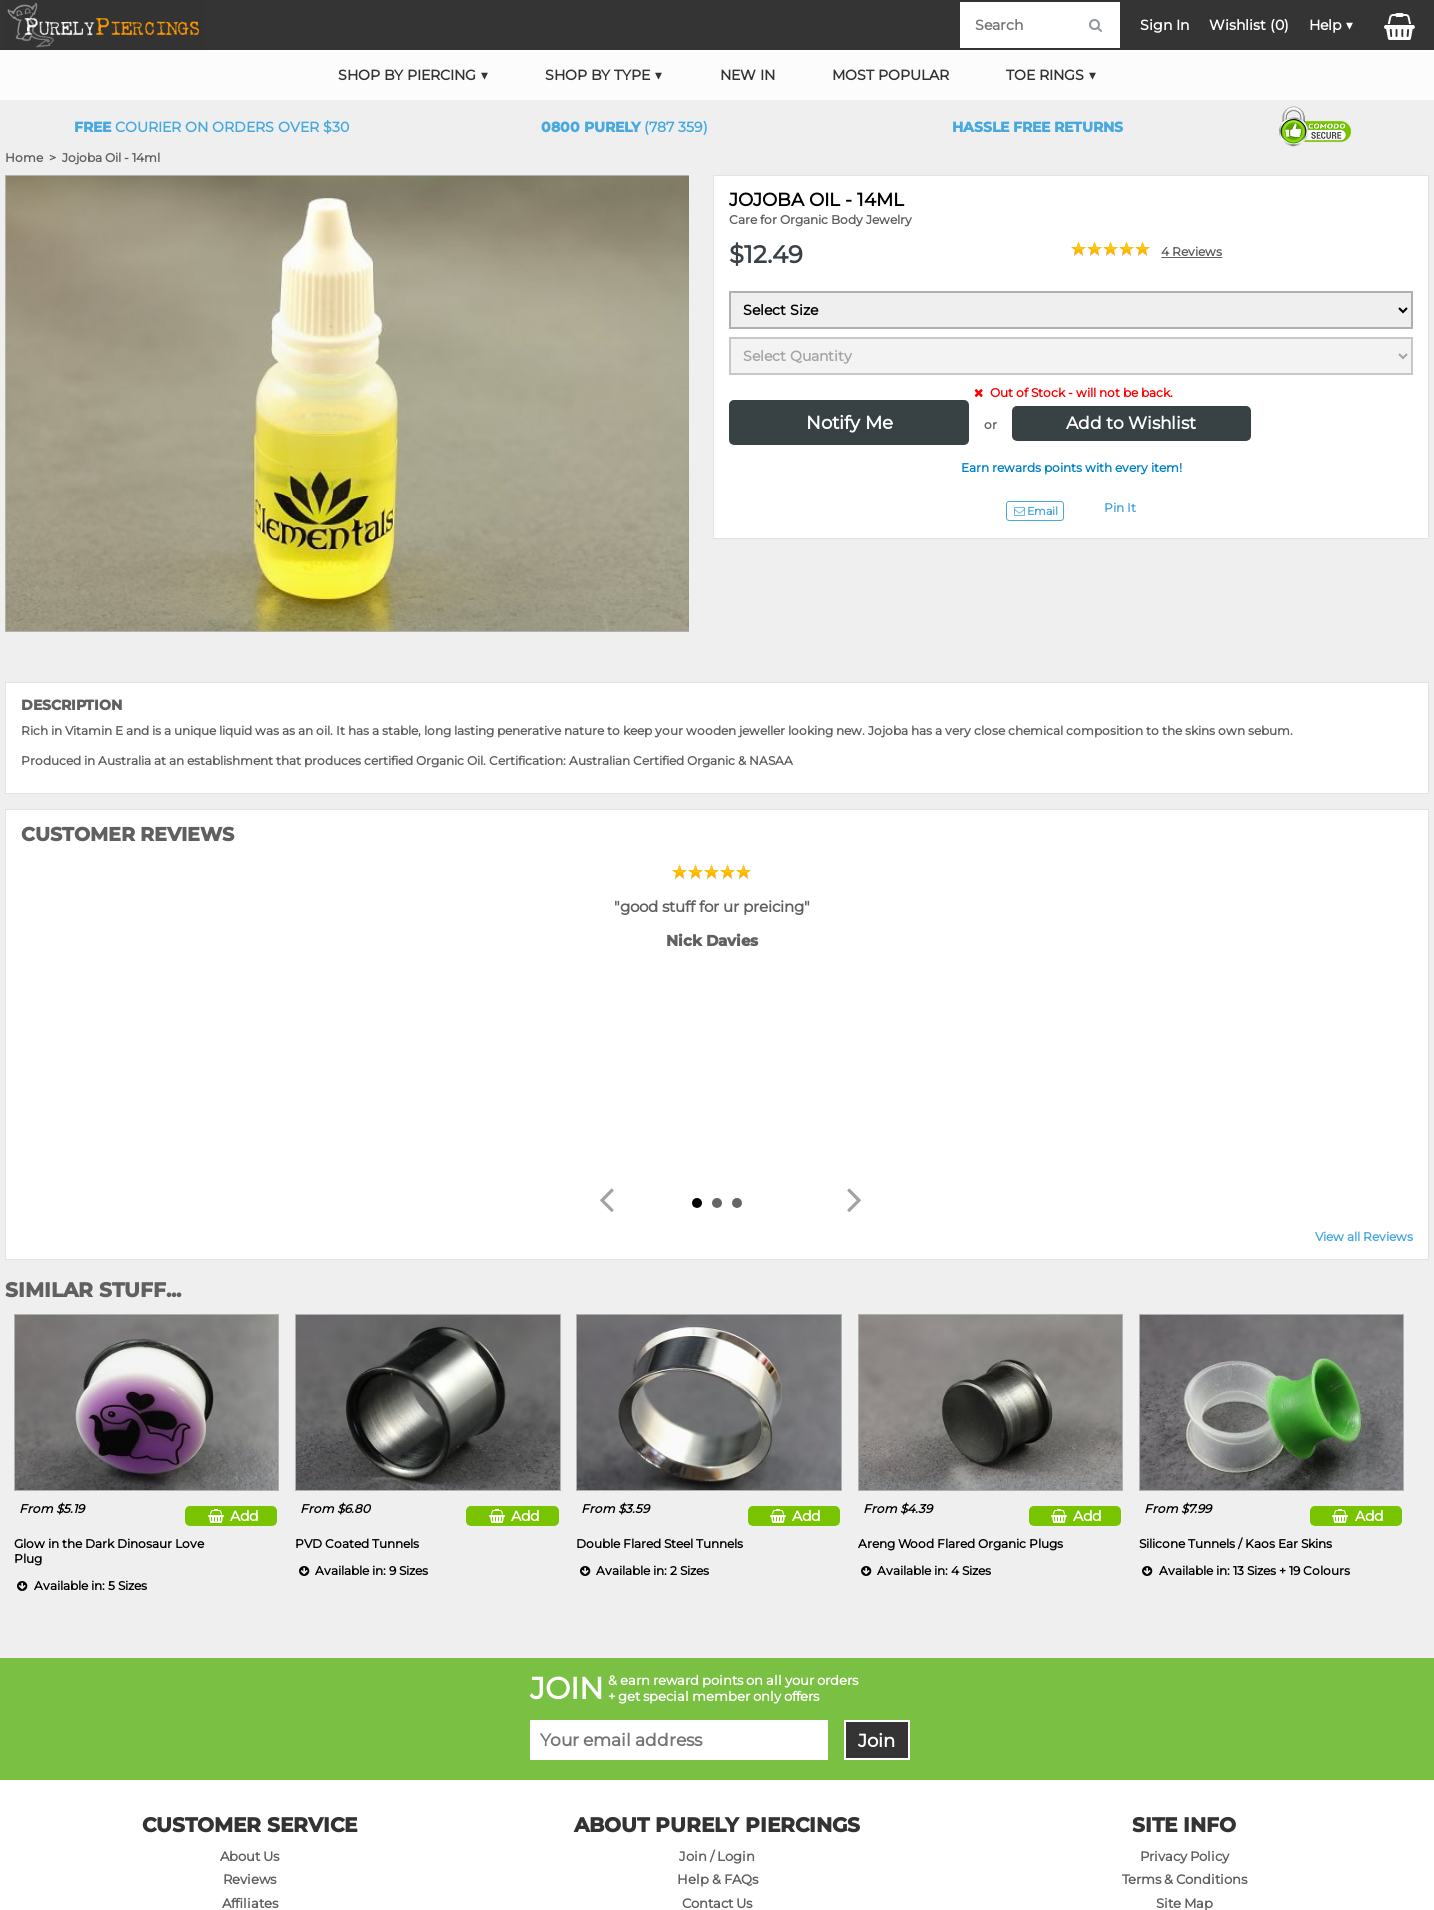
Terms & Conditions (1184, 1668)
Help (1325, 25)
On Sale (249, 1716)
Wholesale (1184, 1740)
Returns (717, 1740)
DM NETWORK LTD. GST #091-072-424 (1176, 1836)
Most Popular (890, 75)
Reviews (249, 1668)
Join (876, 1529)
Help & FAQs (717, 1668)
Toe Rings (1045, 75)
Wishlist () (1249, 25)
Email (1035, 511)
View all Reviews (1364, 1025)
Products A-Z (1184, 1716)
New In (747, 75)
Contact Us (717, 1692)
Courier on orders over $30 (211, 127)
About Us (249, 1645)
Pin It (1120, 507)
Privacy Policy (1184, 1645)
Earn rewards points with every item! (1071, 467)
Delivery (717, 1716)
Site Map (1184, 1692)
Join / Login (717, 1645)
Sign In (1164, 25)
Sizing (717, 1763)
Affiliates (250, 1692)
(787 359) (624, 127)
